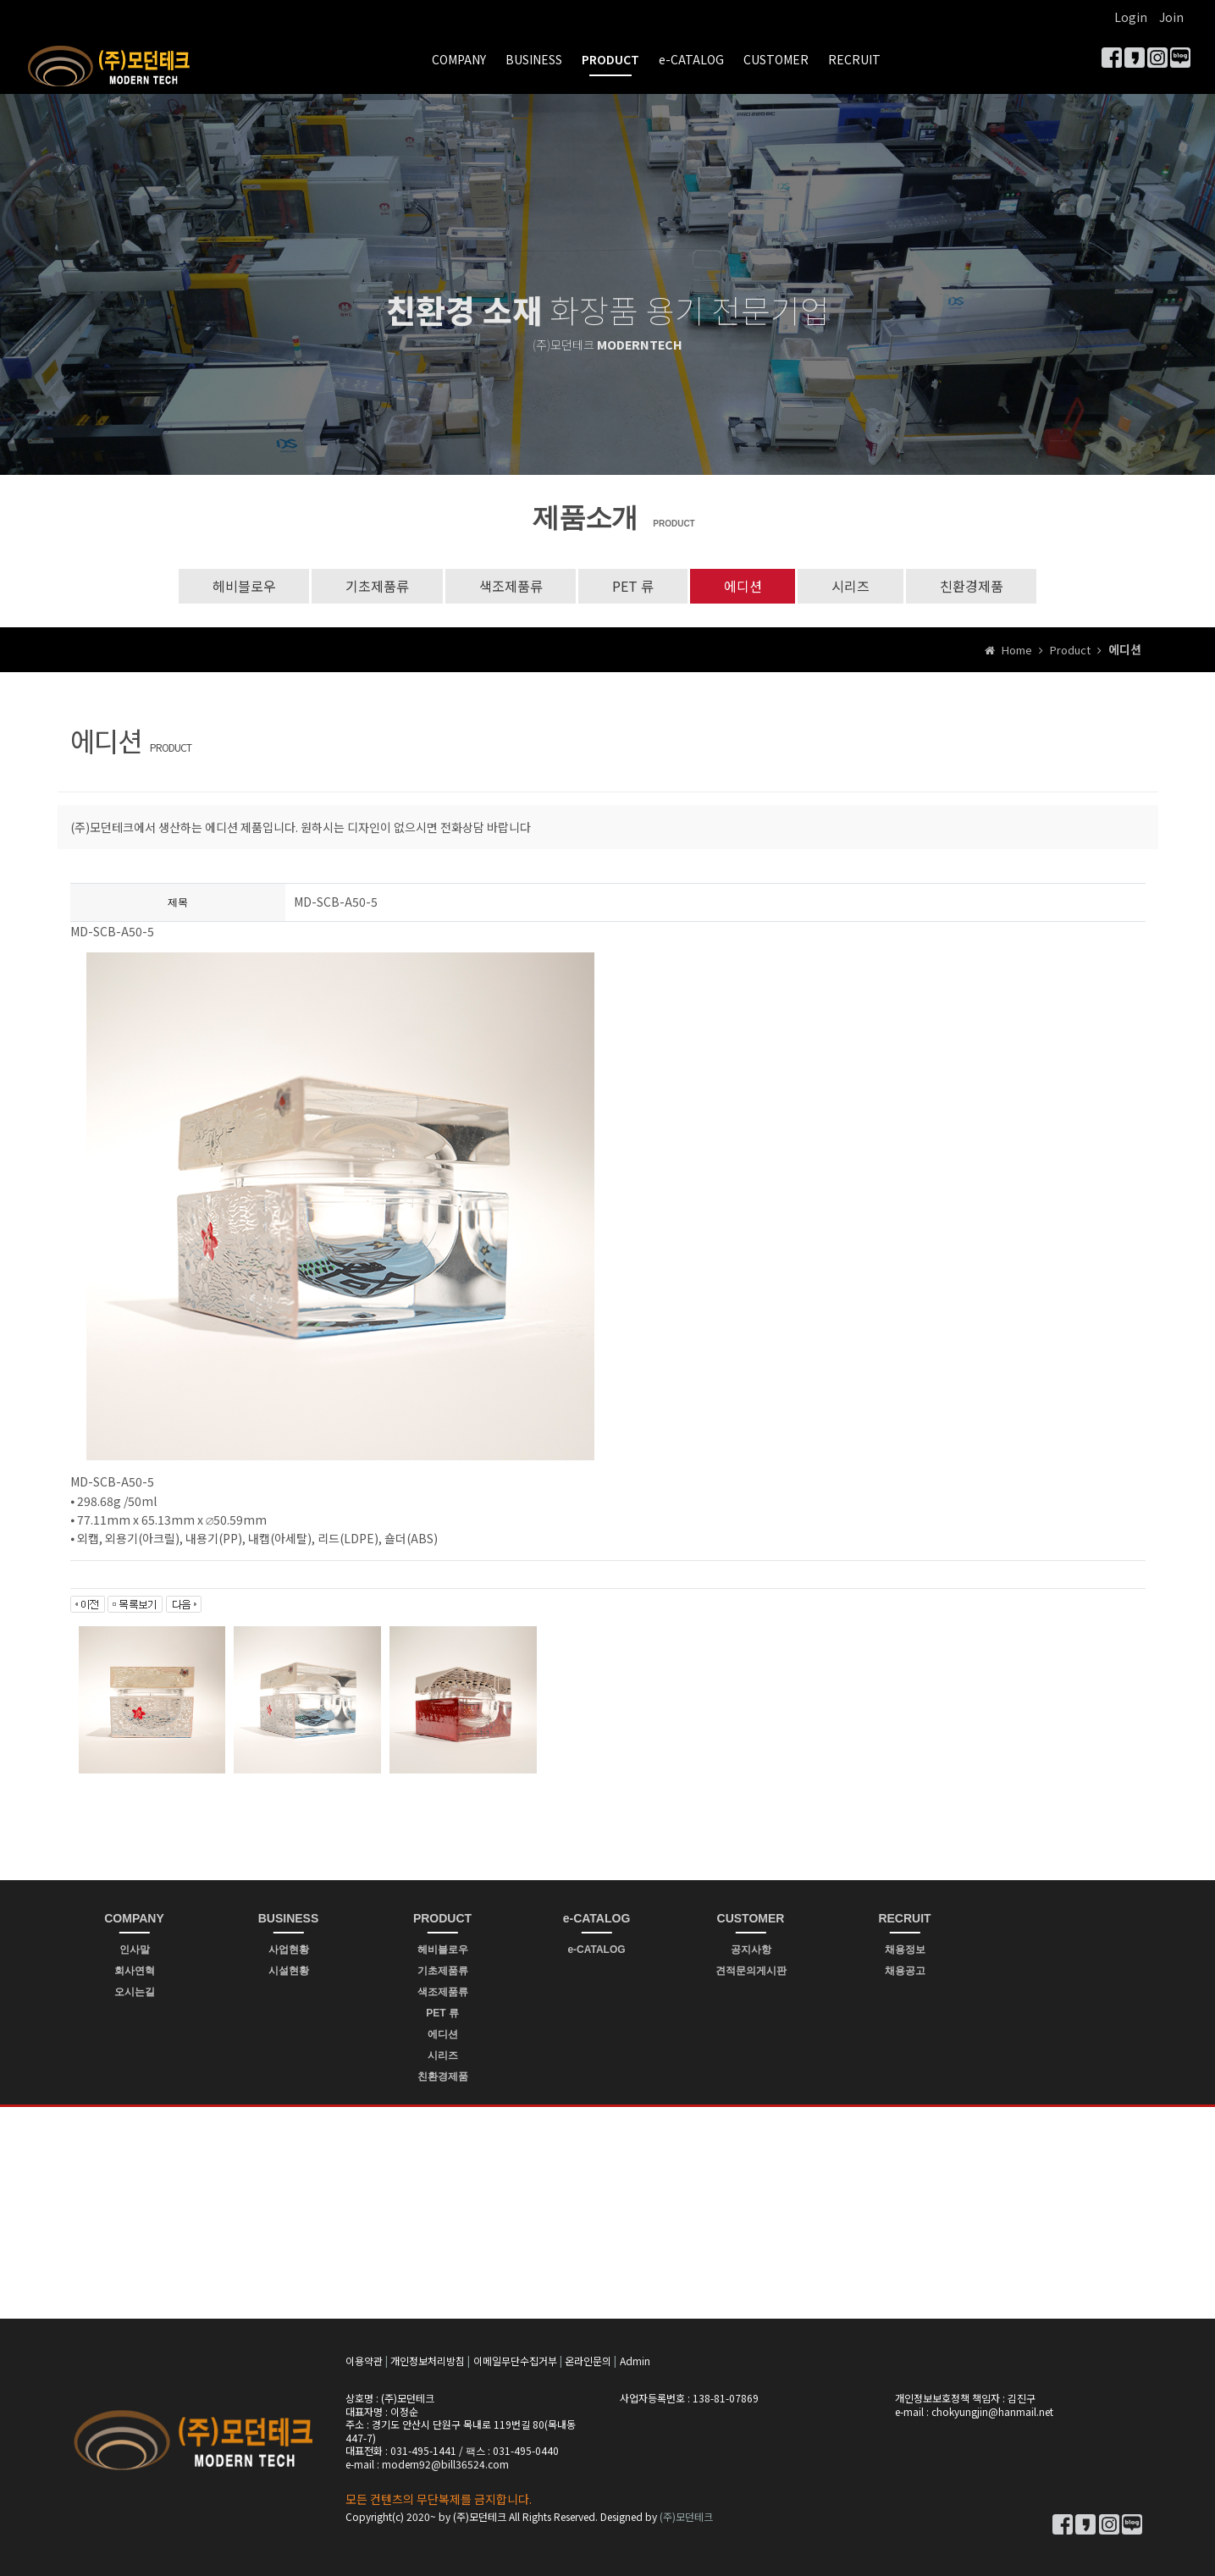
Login (1130, 16)
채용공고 (905, 1971)
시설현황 (288, 1971)
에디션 (743, 586)
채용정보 (905, 1949)
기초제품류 (376, 586)
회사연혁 (134, 1971)
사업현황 (288, 1949)
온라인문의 (588, 2361)
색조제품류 (510, 586)
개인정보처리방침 (427, 2361)
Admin (635, 2361)
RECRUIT (854, 59)
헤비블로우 (242, 586)
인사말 (134, 1949)
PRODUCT (610, 59)
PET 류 (633, 586)
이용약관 (364, 2361)
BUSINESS (533, 59)
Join (1171, 16)
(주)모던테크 (686, 2516)
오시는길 (134, 1992)
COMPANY (459, 59)
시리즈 (851, 586)
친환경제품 (972, 586)
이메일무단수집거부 (515, 2361)
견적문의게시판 (751, 1971)
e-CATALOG (691, 59)
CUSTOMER (776, 59)
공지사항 (751, 1949)
